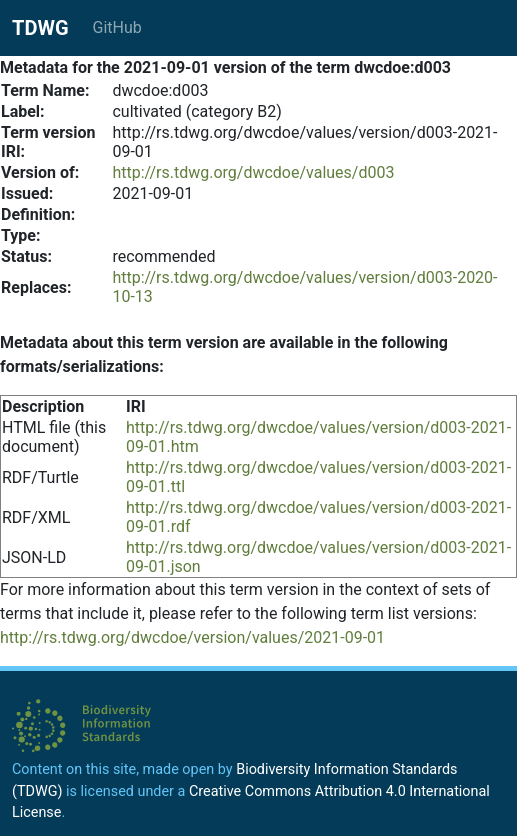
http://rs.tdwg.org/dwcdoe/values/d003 (253, 172)
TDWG (40, 28)
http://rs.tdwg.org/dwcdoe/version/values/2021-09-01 (192, 637)
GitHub (117, 27)
